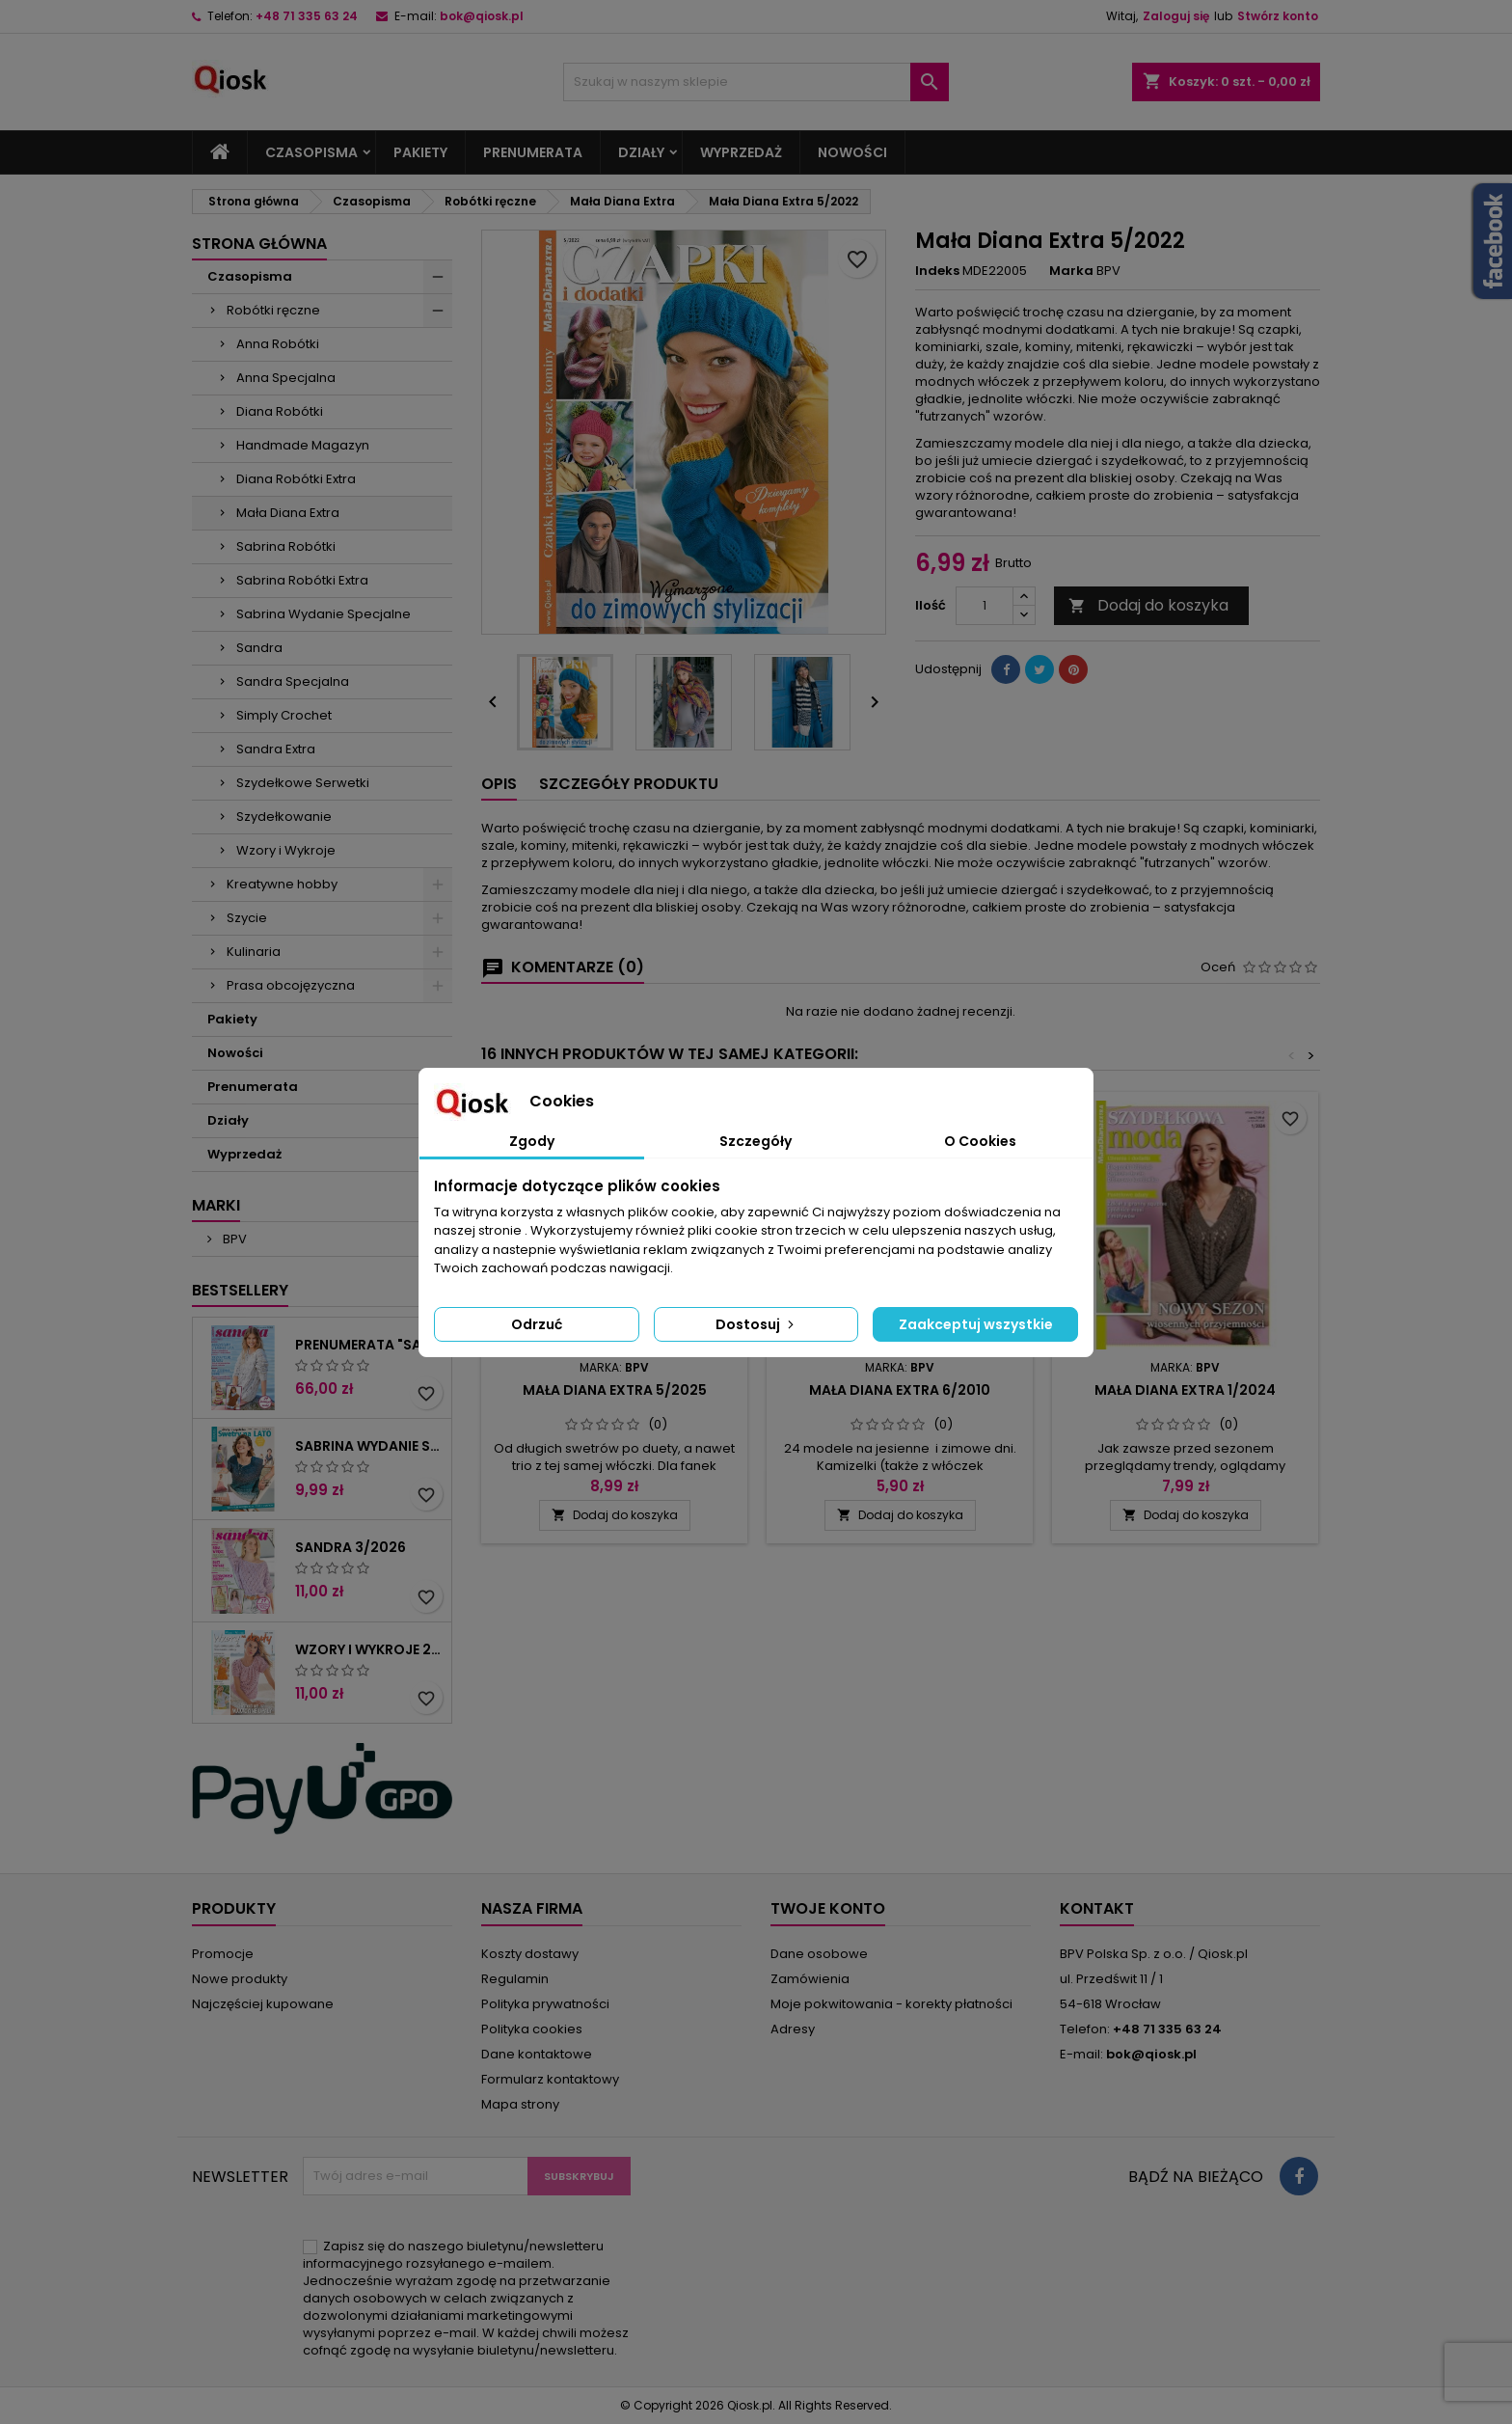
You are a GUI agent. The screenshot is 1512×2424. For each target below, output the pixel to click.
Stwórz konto (1277, 16)
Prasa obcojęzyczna (291, 985)
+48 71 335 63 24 (307, 16)
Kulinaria (254, 951)
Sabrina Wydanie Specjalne (323, 614)
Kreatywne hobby (282, 884)
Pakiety (420, 152)
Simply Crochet (284, 715)
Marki (216, 1205)
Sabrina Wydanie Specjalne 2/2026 (369, 1446)
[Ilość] (984, 605)
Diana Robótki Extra (296, 479)
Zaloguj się (1176, 16)
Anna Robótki (277, 344)
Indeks (937, 271)
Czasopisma (311, 152)
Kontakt (1097, 1908)
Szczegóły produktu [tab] (628, 784)
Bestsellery (240, 1290)
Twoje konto (827, 1908)
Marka (1071, 271)
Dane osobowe (819, 1954)
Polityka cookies (531, 2029)
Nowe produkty (239, 1979)
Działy (641, 152)
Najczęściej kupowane (263, 2004)
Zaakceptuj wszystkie (976, 1324)
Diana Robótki (279, 411)
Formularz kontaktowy (550, 2079)
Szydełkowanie (284, 816)
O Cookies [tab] (980, 1141)
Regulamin (515, 1979)
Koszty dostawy (530, 1954)
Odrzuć (536, 1324)
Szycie (247, 918)
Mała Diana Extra (287, 513)
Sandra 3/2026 (350, 1547)
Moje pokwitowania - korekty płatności (891, 2004)
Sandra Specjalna (292, 681)
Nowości (852, 152)
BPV (233, 1239)
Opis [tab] (499, 784)
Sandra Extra (275, 749)
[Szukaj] (756, 82)
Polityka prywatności (545, 2004)
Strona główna (259, 243)
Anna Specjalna (286, 377)
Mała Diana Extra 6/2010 (899, 1390)
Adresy (792, 2029)
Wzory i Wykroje (286, 850)
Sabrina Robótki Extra (302, 580)
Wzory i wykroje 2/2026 (369, 1649)
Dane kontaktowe (536, 2054)
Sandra (259, 648)
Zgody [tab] (531, 1141)
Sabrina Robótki (286, 546)
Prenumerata (532, 152)
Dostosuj (756, 1324)
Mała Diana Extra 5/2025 (615, 1390)
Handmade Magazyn (302, 445)
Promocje (223, 1954)
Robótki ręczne (273, 310)
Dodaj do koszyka (1148, 605)
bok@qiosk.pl (482, 16)
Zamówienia (810, 1979)
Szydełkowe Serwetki (302, 783)
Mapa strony (520, 2104)
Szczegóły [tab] (755, 1141)
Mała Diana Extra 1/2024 (1185, 1390)
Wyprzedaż (741, 152)
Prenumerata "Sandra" (369, 1344)
